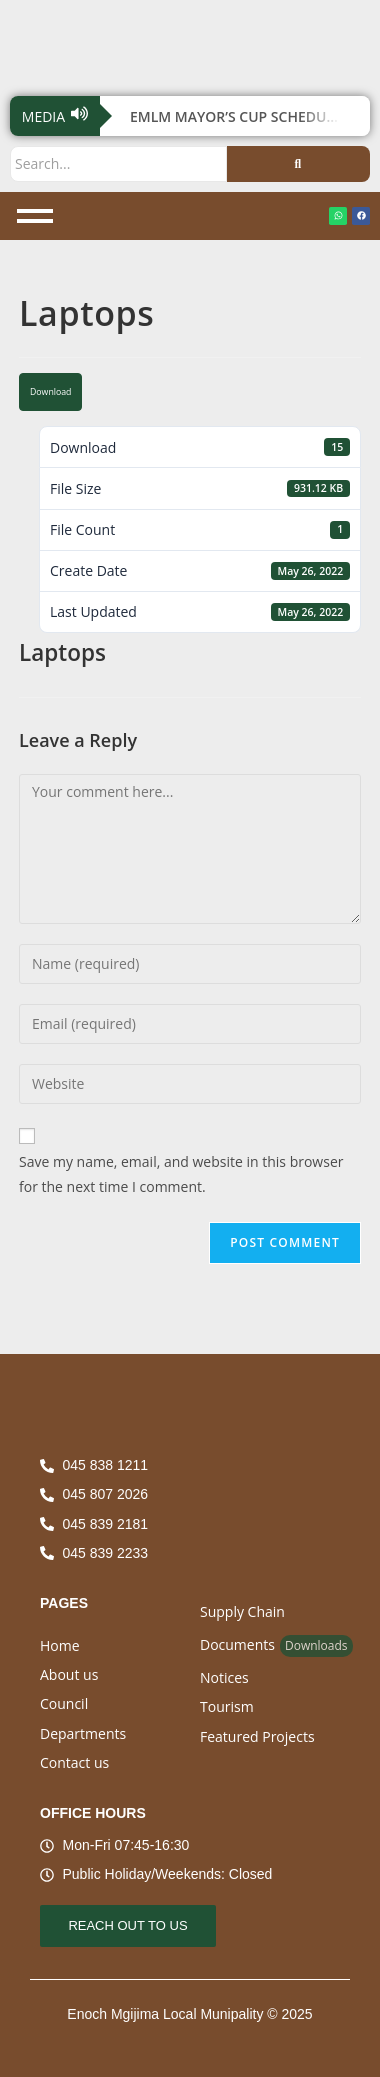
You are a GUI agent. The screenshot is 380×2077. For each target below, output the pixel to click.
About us (69, 1674)
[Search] (118, 163)
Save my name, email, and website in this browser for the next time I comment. (181, 1174)
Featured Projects (257, 1736)
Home (60, 1645)
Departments (83, 1733)
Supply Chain (242, 1611)
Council (64, 1703)
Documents (237, 1644)
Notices (224, 1677)
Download (50, 392)
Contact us (74, 1762)
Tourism (227, 1706)
